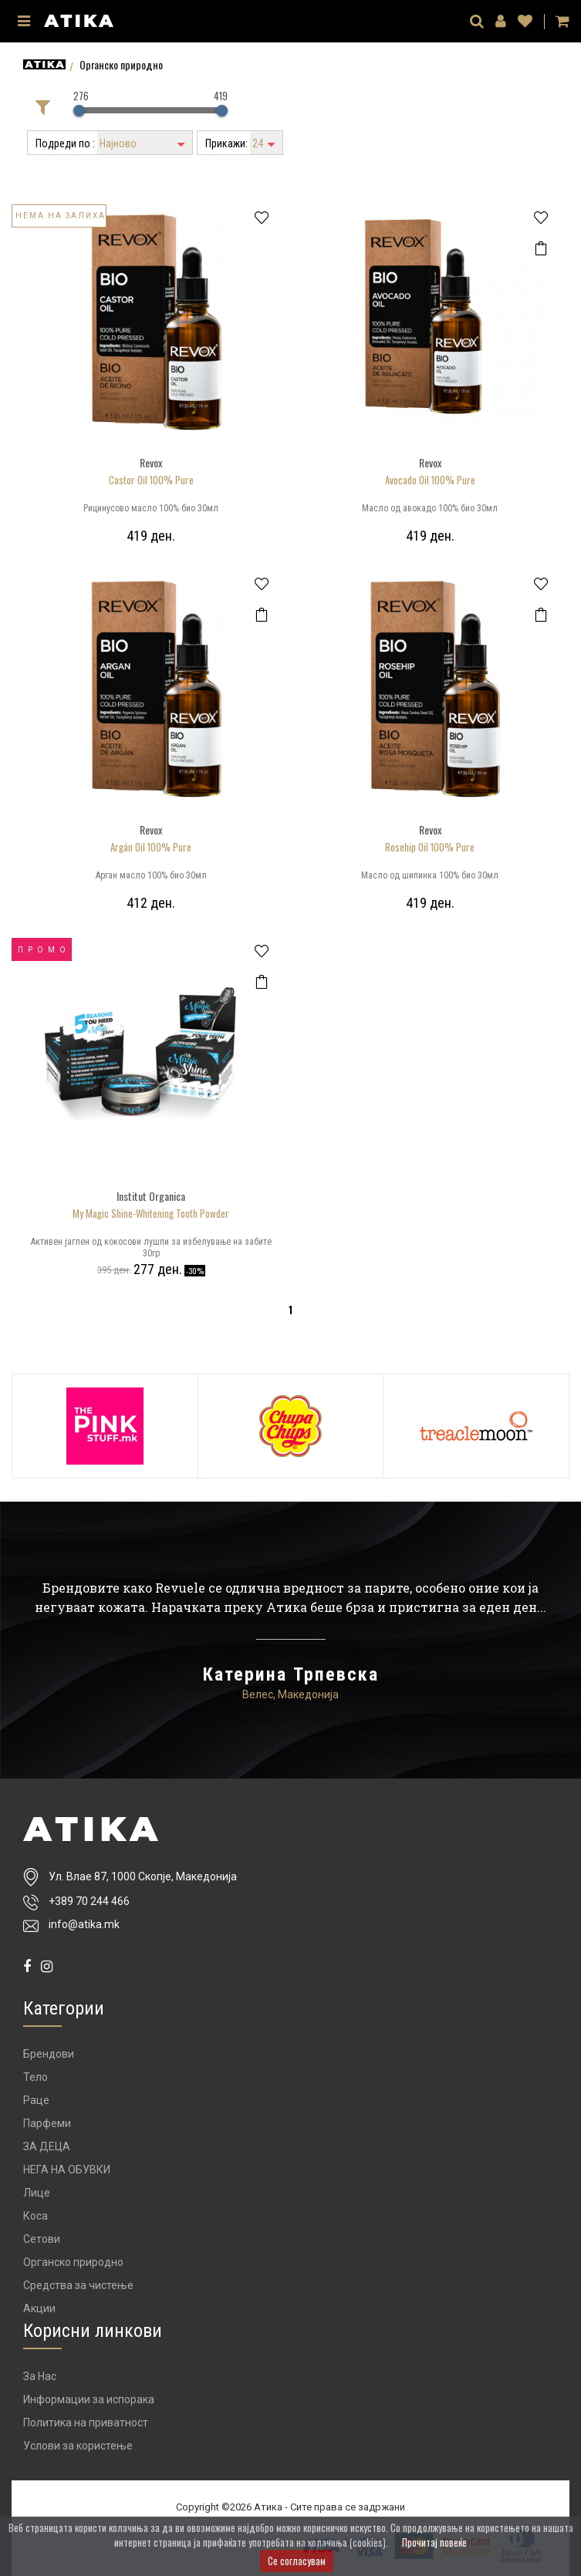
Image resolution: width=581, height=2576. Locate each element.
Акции (39, 2308)
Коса (35, 2216)
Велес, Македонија (290, 1694)
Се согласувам (297, 2560)
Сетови (41, 2239)
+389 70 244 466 (89, 1902)
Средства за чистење (78, 2285)
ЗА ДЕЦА (46, 2146)
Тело (35, 2077)
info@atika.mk (84, 1924)
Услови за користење (78, 2445)
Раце (36, 2100)
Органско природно (73, 2262)
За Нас (39, 2376)
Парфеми (47, 2123)
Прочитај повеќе (434, 2542)
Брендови (48, 2054)
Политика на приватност (85, 2422)
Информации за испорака (88, 2399)
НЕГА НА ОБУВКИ (66, 2169)
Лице (36, 2193)
